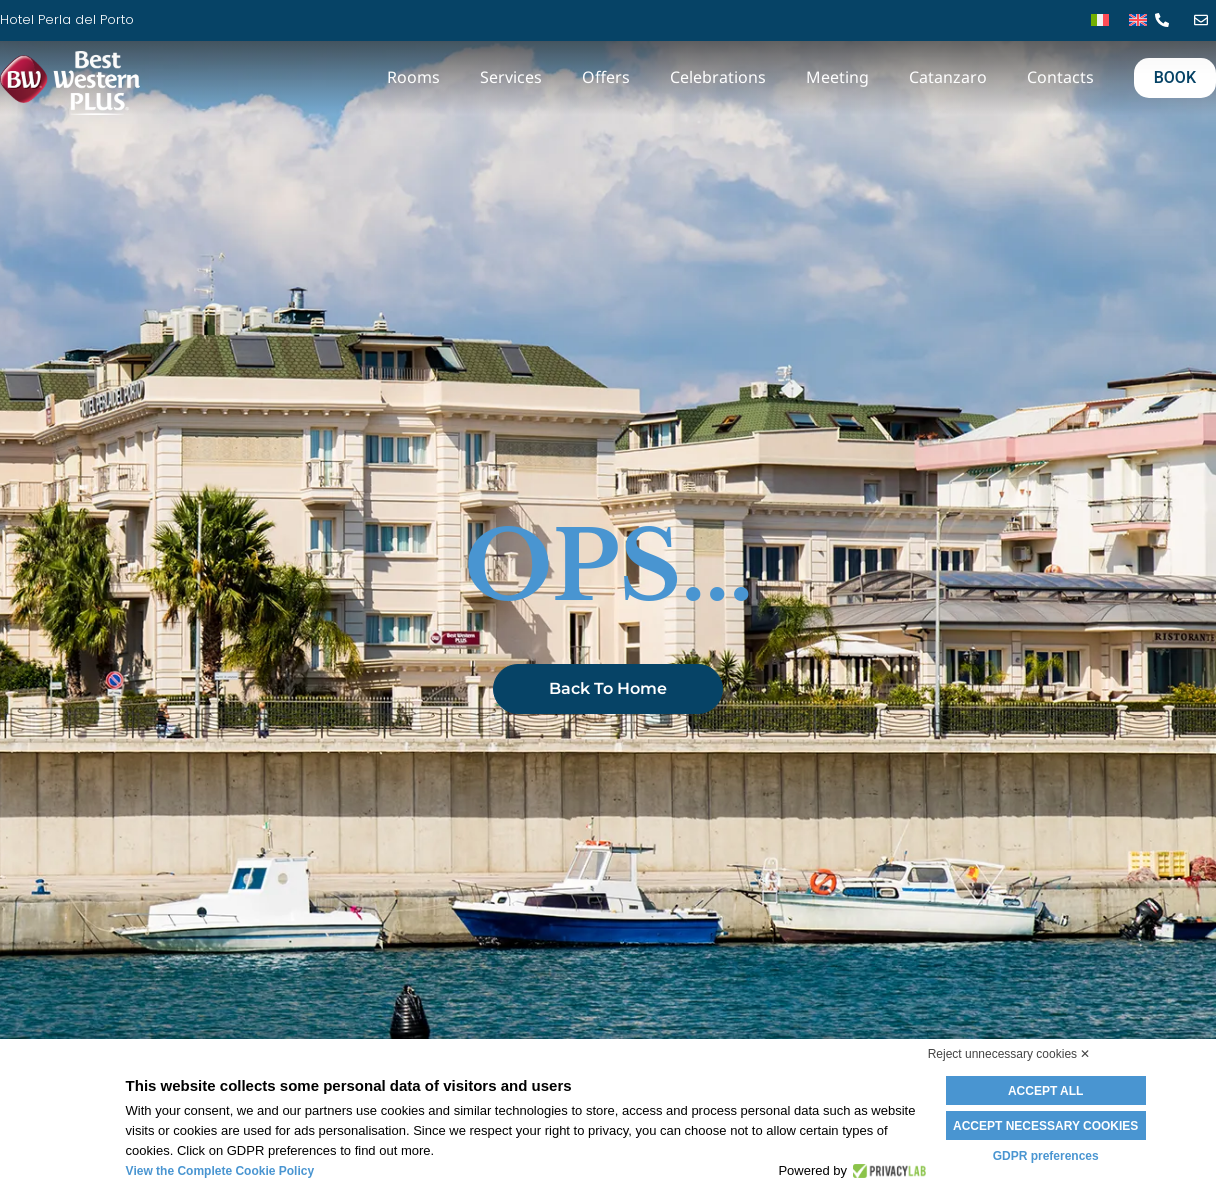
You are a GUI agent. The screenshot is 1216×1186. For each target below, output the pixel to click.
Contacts (1060, 77)
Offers (606, 77)
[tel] (1166, 20)
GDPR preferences (1046, 1156)
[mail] (1205, 20)
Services (511, 77)
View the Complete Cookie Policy (220, 1171)
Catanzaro (948, 77)
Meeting (837, 77)
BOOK (1175, 77)
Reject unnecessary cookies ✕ (1009, 1054)
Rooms (413, 77)
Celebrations (718, 77)
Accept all (1046, 1091)
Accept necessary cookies (1045, 1126)
